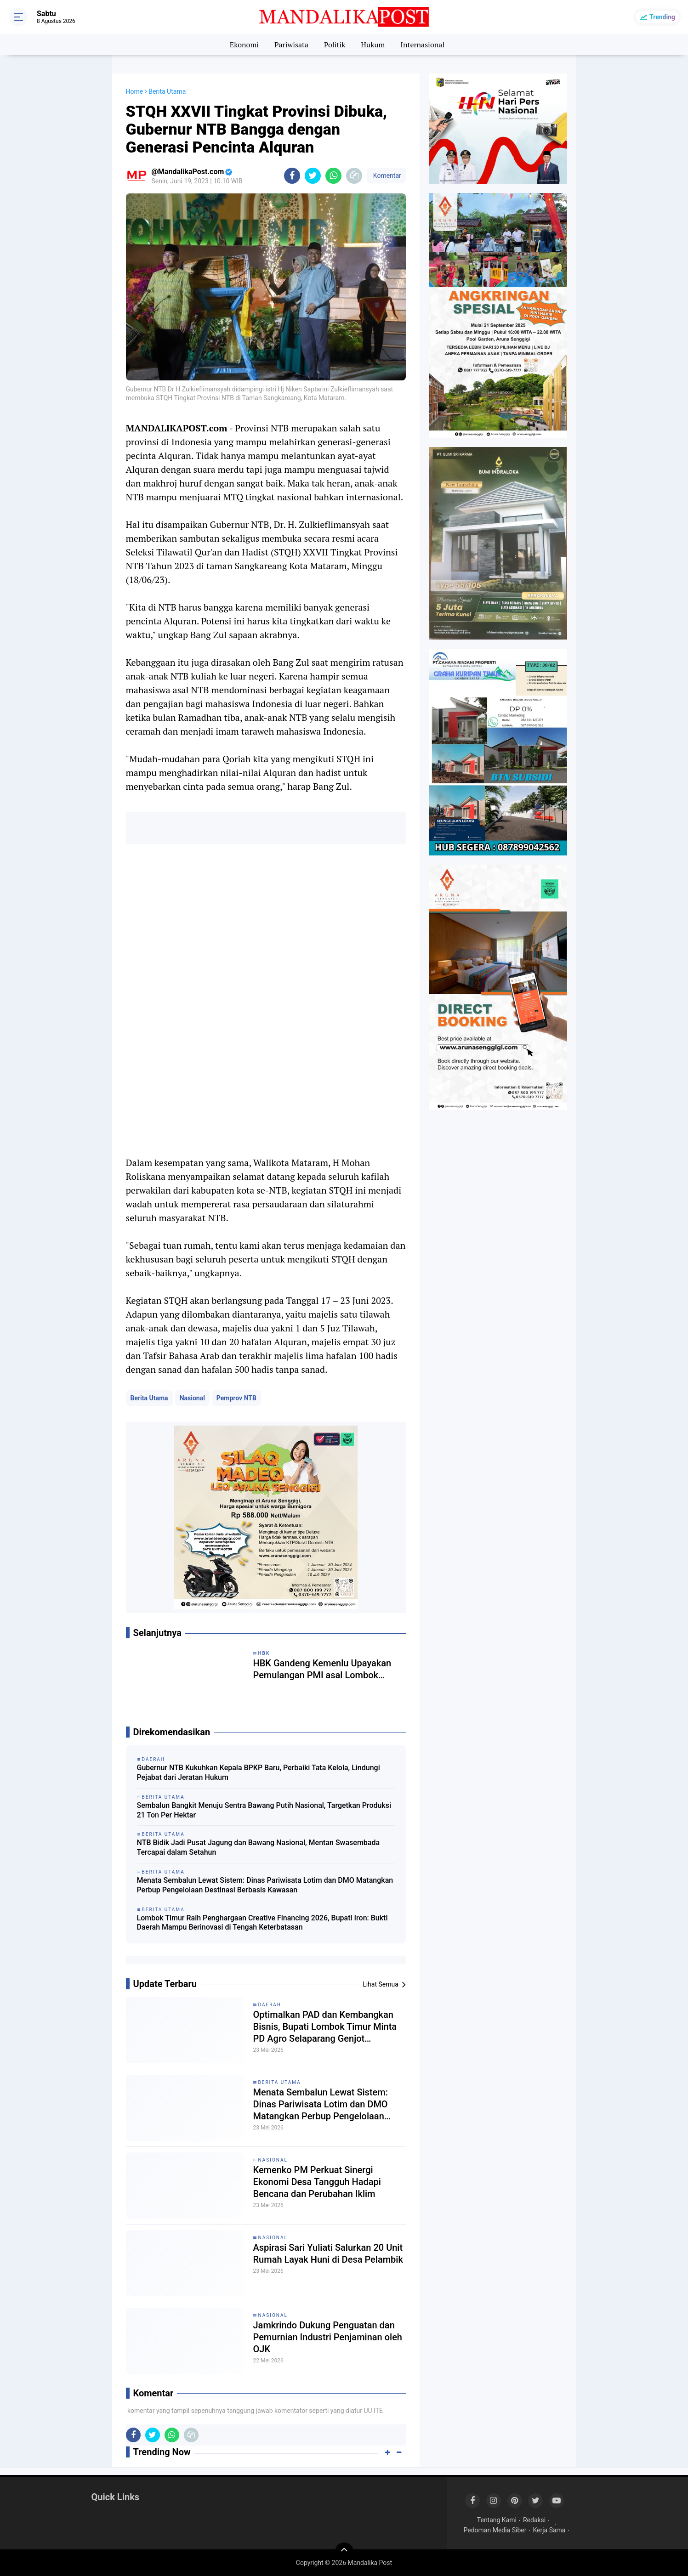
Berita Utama (149, 1398)
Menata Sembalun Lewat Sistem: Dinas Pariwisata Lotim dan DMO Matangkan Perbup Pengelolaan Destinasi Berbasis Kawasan (265, 1885)
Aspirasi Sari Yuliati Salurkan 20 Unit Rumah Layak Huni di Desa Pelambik (328, 2253)
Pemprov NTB (236, 1398)
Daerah (270, 2004)
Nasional (192, 1398)
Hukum (373, 45)
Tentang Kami (497, 2520)
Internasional (422, 45)
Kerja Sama (549, 2530)
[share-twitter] (313, 176)
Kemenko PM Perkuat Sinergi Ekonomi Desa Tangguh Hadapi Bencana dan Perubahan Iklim (317, 2181)
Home (134, 91)
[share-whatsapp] (333, 176)
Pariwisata (291, 45)
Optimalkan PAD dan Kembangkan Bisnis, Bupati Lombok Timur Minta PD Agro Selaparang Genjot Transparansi (325, 2026)
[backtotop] (344, 2551)
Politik (335, 45)
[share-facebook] (292, 176)
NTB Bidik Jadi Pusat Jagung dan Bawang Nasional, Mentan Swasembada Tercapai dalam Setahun (258, 1847)
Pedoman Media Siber (495, 2530)
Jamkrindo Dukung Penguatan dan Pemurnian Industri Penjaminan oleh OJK (327, 2337)
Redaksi (534, 2520)
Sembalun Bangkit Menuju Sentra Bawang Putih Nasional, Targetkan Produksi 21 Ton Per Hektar (264, 1810)
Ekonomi (244, 45)
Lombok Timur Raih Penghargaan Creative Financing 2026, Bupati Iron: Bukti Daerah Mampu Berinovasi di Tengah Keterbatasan (262, 1923)
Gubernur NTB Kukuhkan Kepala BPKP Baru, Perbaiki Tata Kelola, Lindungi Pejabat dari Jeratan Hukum (258, 1772)
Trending (662, 17)
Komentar (386, 175)
